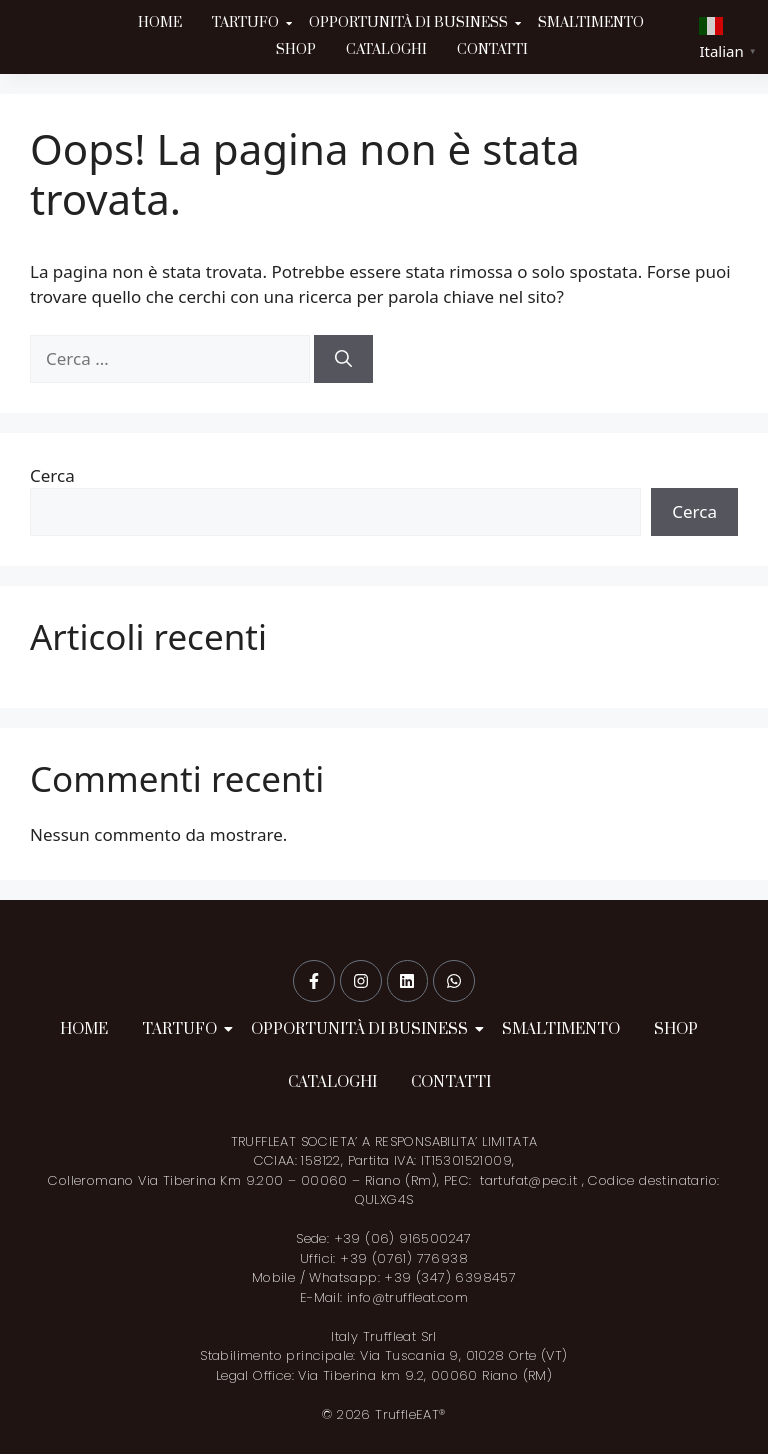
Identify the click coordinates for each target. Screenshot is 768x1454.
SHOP (296, 50)
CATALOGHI (386, 50)
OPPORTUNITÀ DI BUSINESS (410, 23)
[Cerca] (343, 359)
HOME (160, 23)
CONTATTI (492, 50)
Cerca (52, 475)
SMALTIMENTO (591, 23)
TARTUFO (247, 23)
